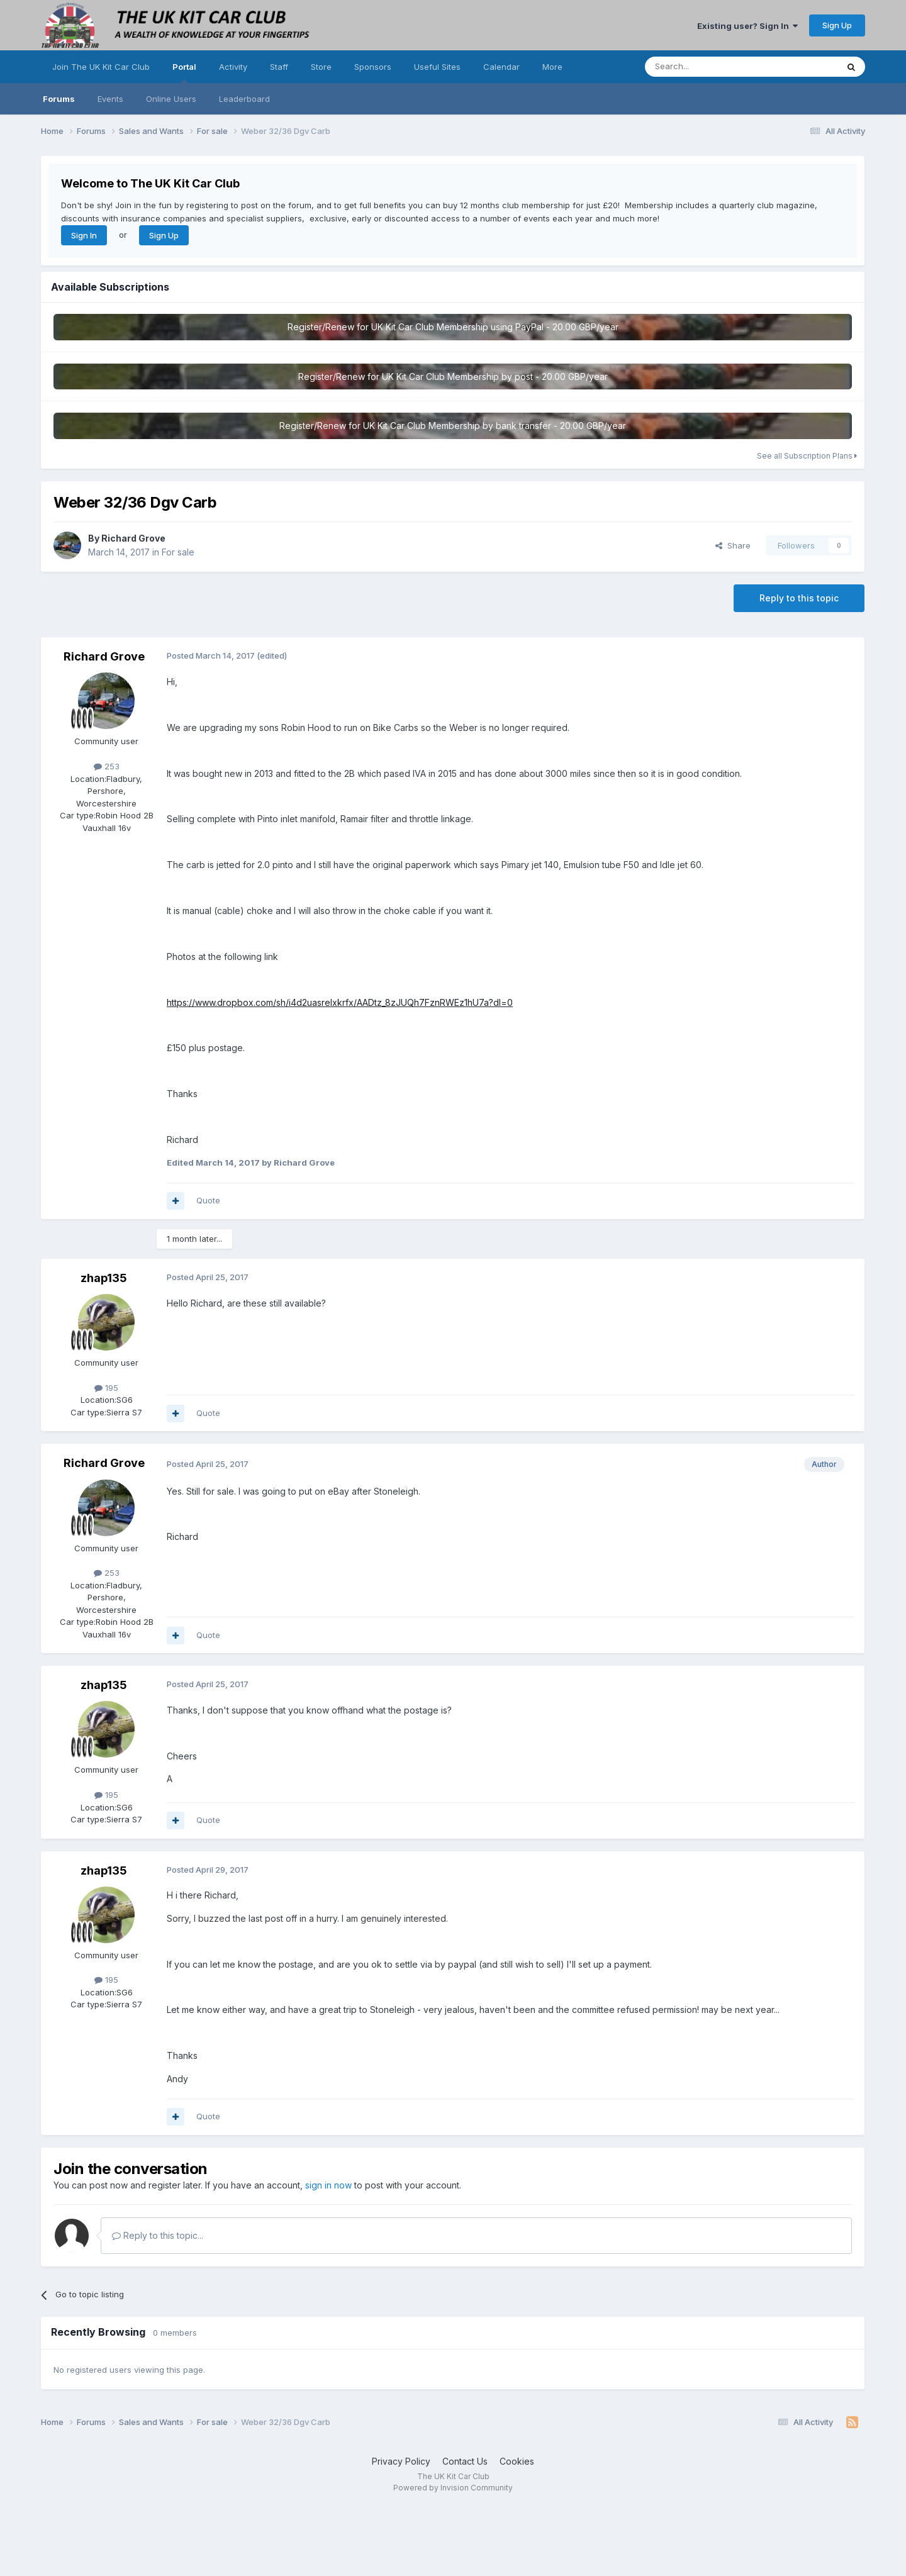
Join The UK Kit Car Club (101, 67)
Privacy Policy (401, 2461)
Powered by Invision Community (453, 2487)
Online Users (171, 99)
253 (107, 766)
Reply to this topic (799, 598)
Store (321, 67)
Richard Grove (133, 538)
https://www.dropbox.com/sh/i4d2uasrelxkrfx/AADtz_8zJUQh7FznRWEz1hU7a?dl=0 (340, 1002)
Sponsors (372, 67)
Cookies (517, 2461)
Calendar (501, 67)
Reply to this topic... (157, 2235)
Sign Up (837, 25)
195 (106, 1388)
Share (733, 545)
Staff (279, 67)
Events (110, 99)
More (552, 67)
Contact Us (465, 2461)
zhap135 (104, 1278)
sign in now (328, 2185)
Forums (59, 99)
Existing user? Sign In (747, 26)
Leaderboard (244, 99)
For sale (178, 552)
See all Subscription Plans (807, 455)
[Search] (709, 67)
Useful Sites (437, 67)
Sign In (84, 235)
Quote (208, 1200)
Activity (233, 67)
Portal (184, 72)
